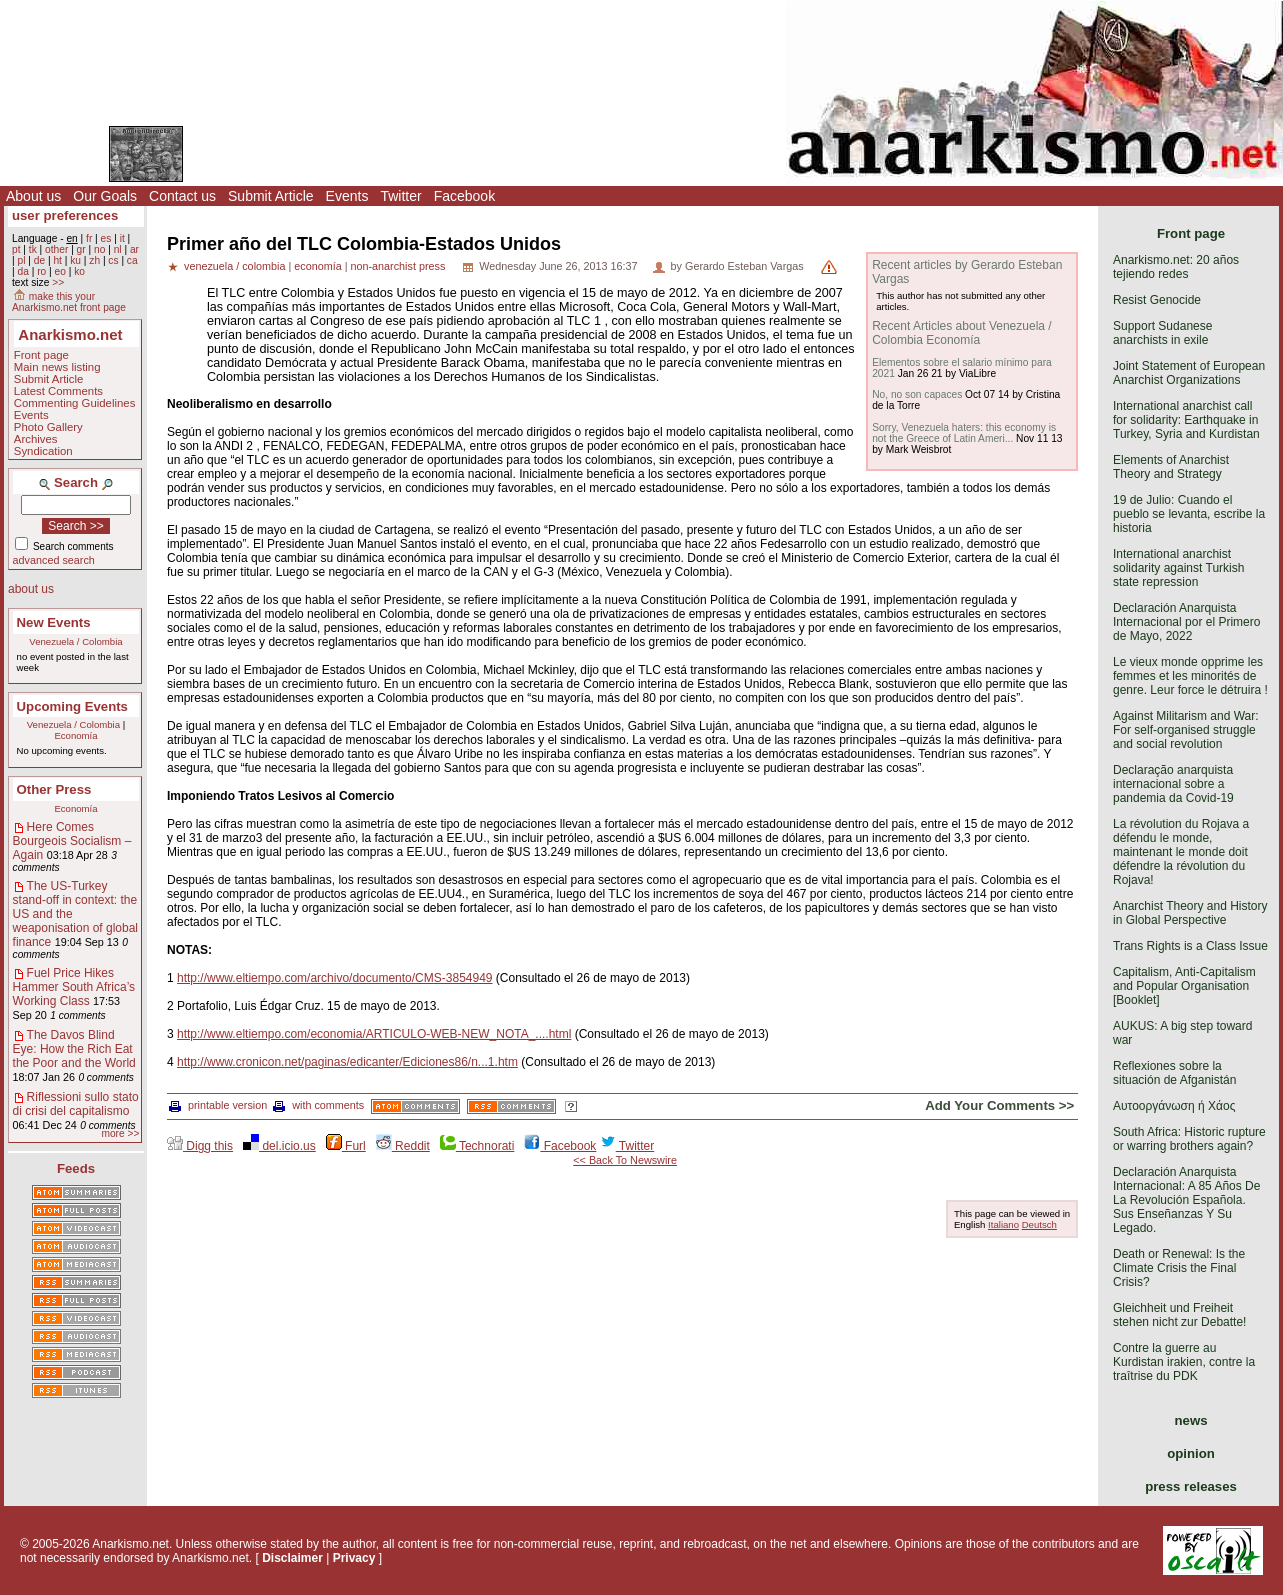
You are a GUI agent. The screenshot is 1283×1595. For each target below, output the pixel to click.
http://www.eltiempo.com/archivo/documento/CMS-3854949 (335, 978)
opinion (1191, 1453)
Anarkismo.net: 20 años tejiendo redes (1176, 267)
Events (347, 196)
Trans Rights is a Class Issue (1190, 946)
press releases (1191, 1486)
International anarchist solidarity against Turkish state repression (1178, 568)
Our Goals (105, 196)
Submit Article (271, 196)
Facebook (464, 196)
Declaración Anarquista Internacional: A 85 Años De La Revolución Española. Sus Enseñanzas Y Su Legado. (1186, 1200)
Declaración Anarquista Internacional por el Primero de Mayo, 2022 (1186, 622)
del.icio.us (279, 1146)
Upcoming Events (72, 706)
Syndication (43, 451)
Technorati (477, 1146)
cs (113, 260)
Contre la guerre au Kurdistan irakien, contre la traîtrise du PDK (1184, 1362)
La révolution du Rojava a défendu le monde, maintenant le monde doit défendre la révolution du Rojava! (1181, 852)
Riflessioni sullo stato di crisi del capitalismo (76, 1104)
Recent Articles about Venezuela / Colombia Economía (961, 333)
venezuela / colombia (234, 266)
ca (132, 260)
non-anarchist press (397, 266)
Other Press (54, 789)
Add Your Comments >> (999, 1105)
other (56, 249)
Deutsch (1039, 1224)
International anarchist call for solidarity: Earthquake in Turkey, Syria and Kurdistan (1186, 420)
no (99, 249)
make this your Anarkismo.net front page (69, 302)
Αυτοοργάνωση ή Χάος (1174, 1106)
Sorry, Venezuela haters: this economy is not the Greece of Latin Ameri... (964, 433)
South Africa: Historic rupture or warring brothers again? (1189, 1139)
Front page (41, 355)
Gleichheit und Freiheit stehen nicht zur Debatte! (1179, 1315)
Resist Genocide (1157, 300)
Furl (346, 1146)
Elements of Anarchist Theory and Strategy (1171, 467)
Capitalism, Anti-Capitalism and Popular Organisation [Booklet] (1184, 986)
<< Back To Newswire (625, 1160)
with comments (318, 1105)
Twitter (400, 196)
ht (57, 260)
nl (118, 249)
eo (60, 271)
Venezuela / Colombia (75, 641)
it (122, 238)
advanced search (54, 560)
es (106, 238)
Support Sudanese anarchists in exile (1162, 333)
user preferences (65, 215)
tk (33, 249)
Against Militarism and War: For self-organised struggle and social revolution (1186, 730)
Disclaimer (292, 1558)
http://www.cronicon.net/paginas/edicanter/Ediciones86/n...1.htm (347, 1062)
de (39, 260)
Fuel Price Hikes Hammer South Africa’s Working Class (74, 987)
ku (75, 260)
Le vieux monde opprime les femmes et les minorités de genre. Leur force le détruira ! (1190, 676)
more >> (120, 1133)
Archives (36, 439)
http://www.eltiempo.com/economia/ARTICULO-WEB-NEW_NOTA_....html (374, 1034)
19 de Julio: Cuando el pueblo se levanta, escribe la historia (1189, 514)
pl (21, 260)
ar (134, 249)
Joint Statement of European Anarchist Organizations (1189, 373)
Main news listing (57, 367)
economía (317, 266)
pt (16, 249)
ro (41, 271)
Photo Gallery (48, 427)
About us (33, 196)
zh (94, 260)
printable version (218, 1105)
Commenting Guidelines (75, 403)
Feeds (76, 1168)
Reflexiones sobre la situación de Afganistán (1174, 1073)
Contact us (182, 196)
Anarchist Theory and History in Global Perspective (1190, 913)
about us (31, 589)
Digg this (200, 1146)
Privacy (354, 1558)
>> (58, 282)
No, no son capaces (917, 394)
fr (89, 238)
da (22, 271)
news (1191, 1420)
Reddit (403, 1146)
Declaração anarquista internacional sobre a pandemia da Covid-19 (1173, 784)
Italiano (1003, 1224)
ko (79, 271)
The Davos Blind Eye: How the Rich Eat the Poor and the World (74, 1049)
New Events (54, 622)
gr (81, 249)
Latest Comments (58, 391)
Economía (75, 735)
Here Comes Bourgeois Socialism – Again (72, 841)
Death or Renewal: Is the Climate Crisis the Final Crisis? (1179, 1268)
